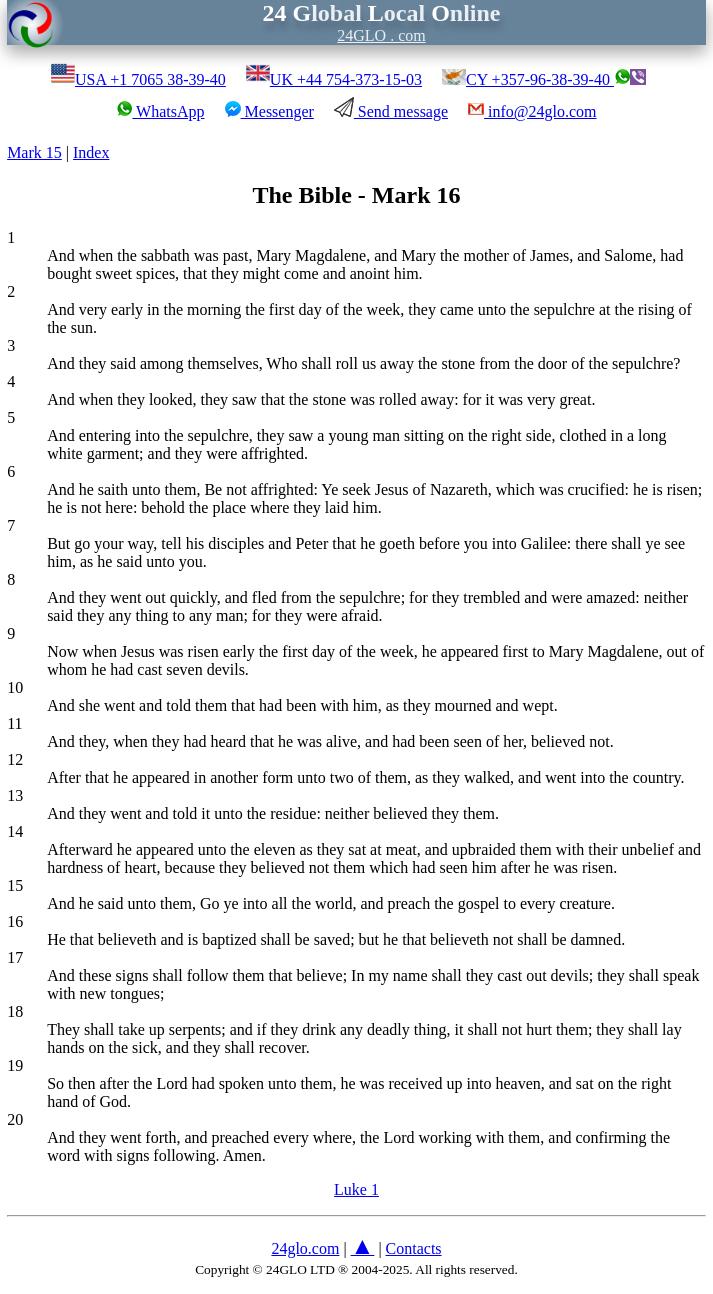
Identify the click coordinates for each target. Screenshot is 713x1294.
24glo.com (305, 1248)
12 (15, 759)
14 (15, 831)
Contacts (414, 1248)
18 (15, 1011)
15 (15, 885)
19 (15, 1065)
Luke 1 (356, 1189)
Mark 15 (34, 152)
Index (91, 152)
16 (15, 921)
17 (15, 957)
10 (15, 687)
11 (14, 723)
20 (15, 1119)
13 (15, 795)
